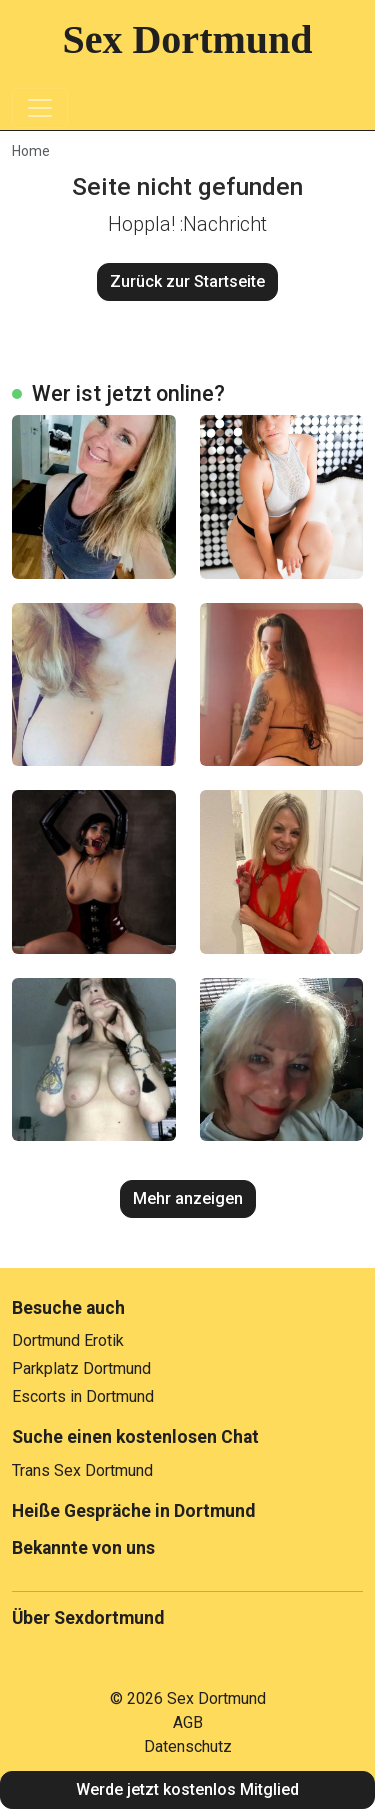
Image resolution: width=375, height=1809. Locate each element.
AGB (188, 1722)
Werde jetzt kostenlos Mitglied (187, 1789)
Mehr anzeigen (188, 1198)
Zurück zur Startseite (187, 281)
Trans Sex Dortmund (82, 1470)
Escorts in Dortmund (83, 1396)
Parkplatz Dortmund (81, 1368)
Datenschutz (188, 1746)
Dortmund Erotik (68, 1340)
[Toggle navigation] (40, 108)
